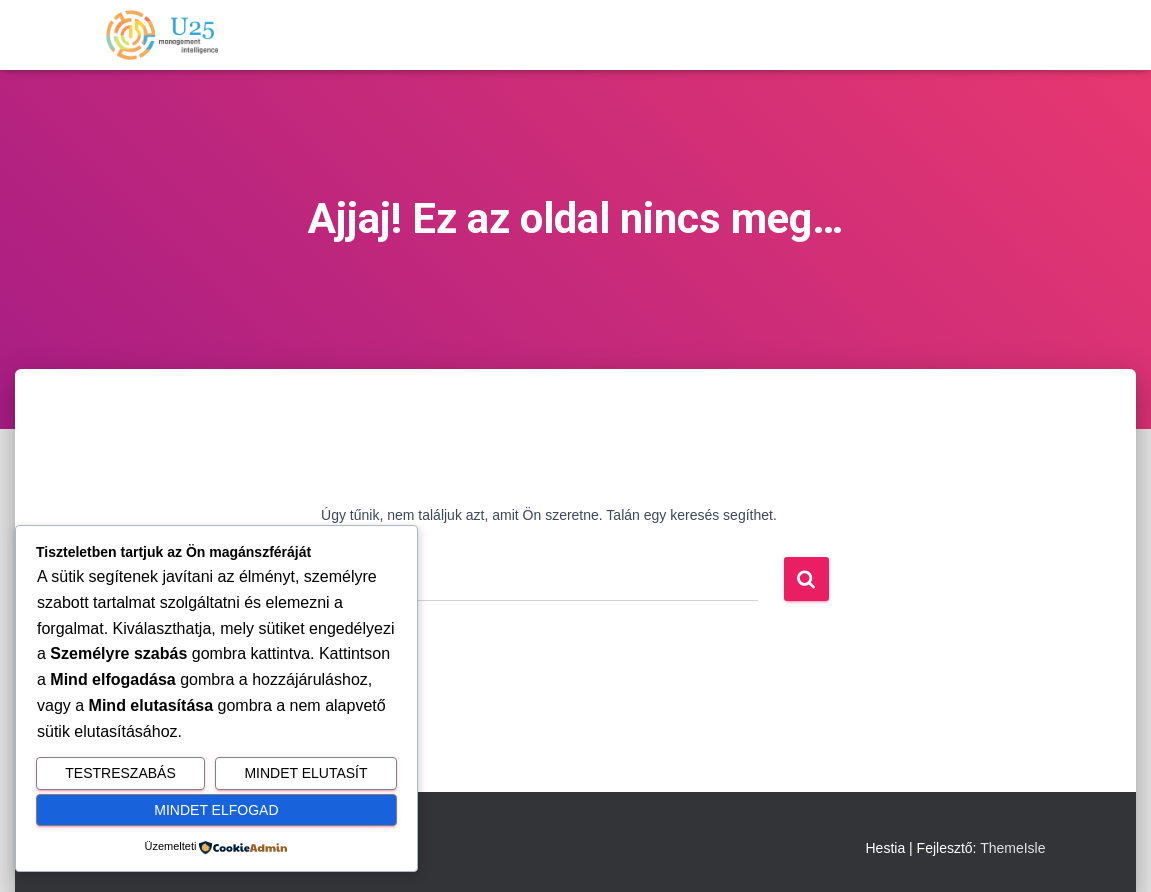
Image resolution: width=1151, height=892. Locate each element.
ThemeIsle (1012, 848)
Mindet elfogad (216, 810)
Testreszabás (120, 773)
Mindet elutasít (305, 773)
